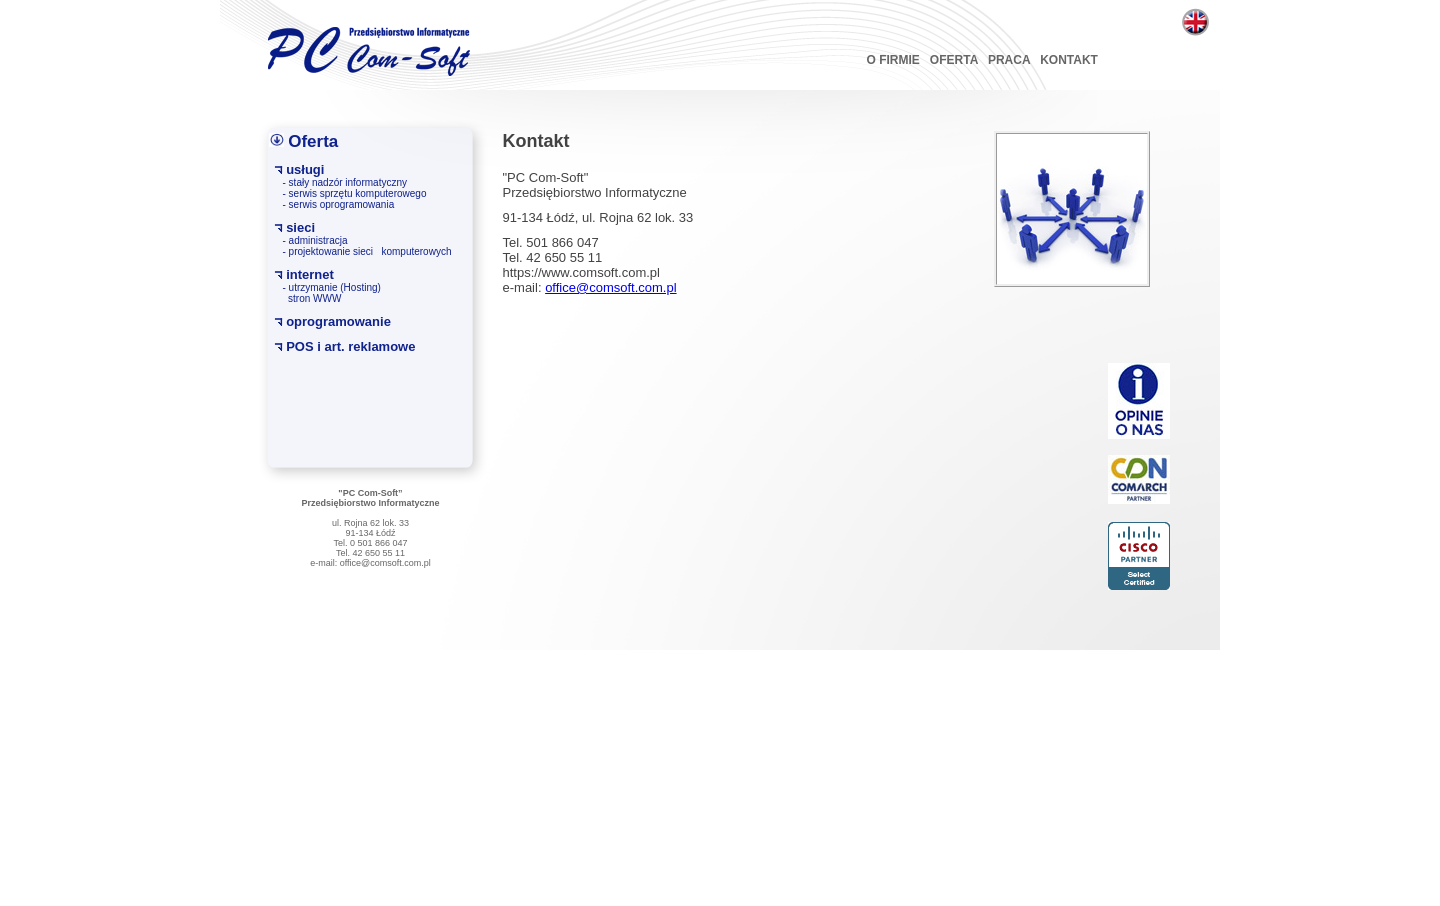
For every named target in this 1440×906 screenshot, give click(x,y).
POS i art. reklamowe (350, 346)
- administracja (315, 240)
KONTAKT (1069, 60)
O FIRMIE (893, 60)
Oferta (313, 141)
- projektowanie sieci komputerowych (367, 251)
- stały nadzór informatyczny (345, 182)
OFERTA (954, 60)
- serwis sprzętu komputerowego (355, 193)
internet (310, 274)
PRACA (1009, 60)
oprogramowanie (338, 321)
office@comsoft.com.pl (610, 287)
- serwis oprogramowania (339, 204)
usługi (305, 169)
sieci (300, 227)
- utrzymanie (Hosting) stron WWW (332, 293)
